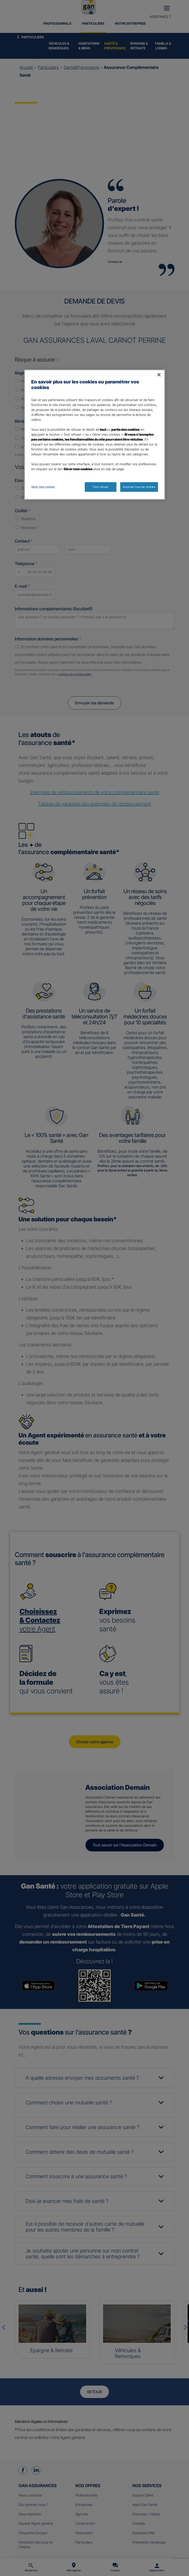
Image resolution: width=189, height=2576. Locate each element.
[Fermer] (159, 374)
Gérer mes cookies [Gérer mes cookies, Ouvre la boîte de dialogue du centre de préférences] (43, 486)
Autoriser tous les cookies (139, 486)
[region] (94, 434)
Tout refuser (100, 486)
